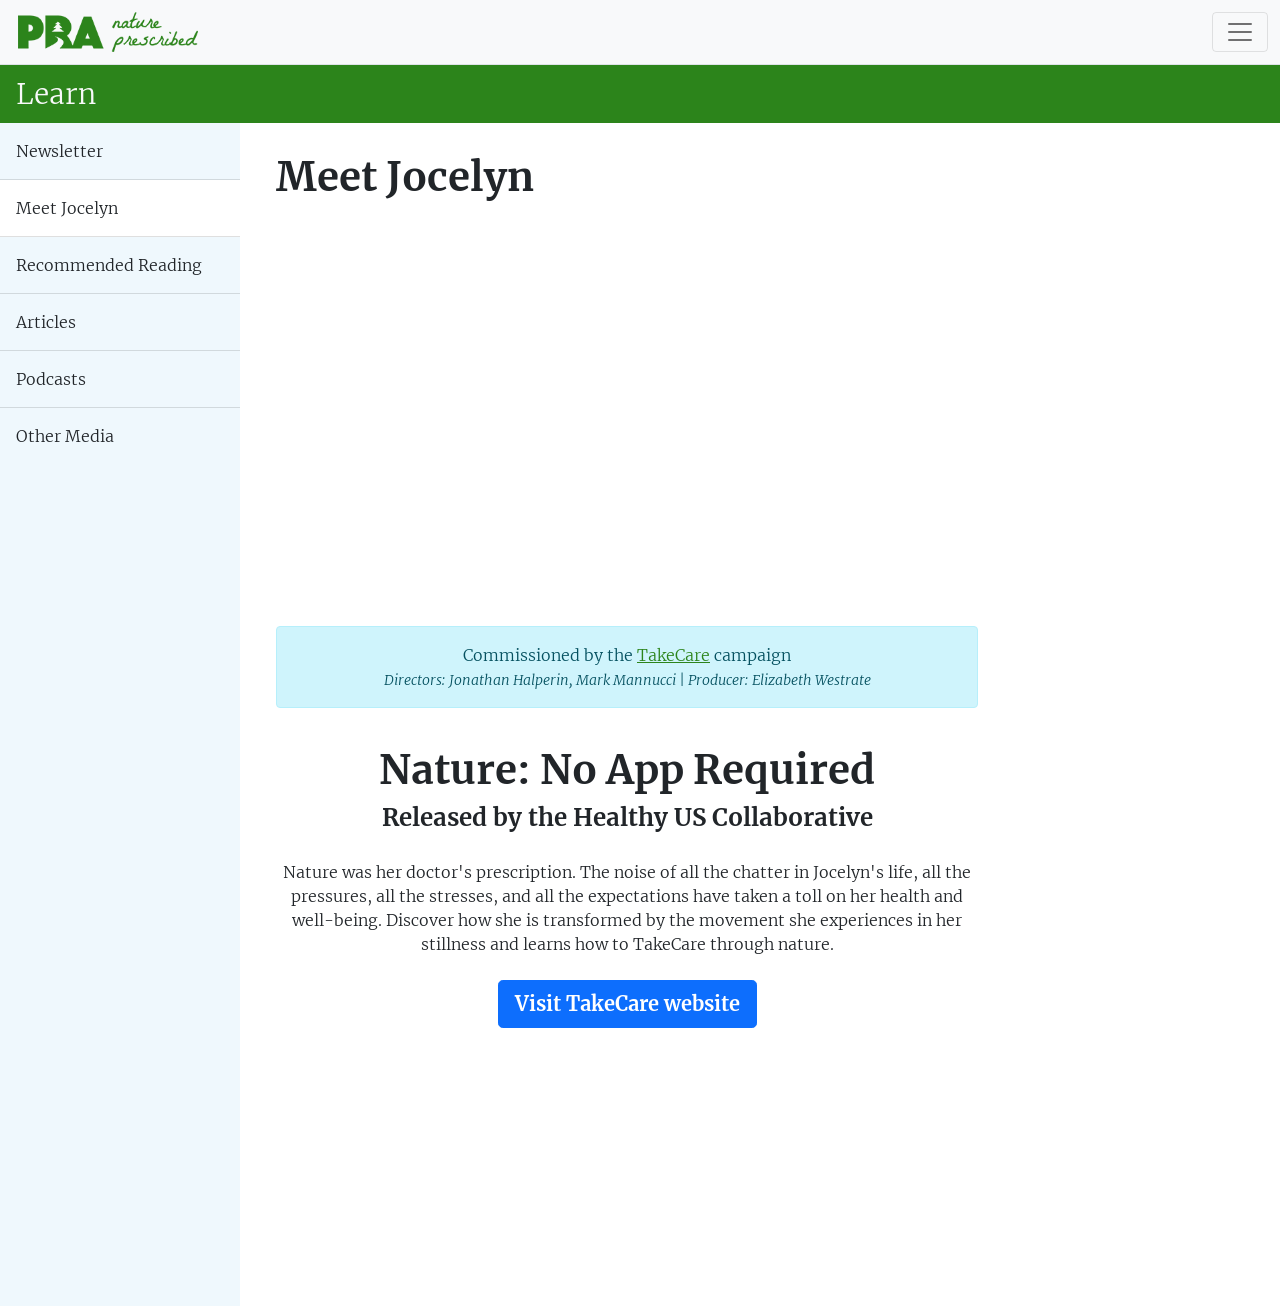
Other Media (65, 436)
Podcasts (51, 379)
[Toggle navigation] (1240, 32)
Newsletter (59, 151)
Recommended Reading (109, 265)
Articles (46, 322)
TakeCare (673, 655)
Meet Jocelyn (67, 208)
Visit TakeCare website (627, 1003)
